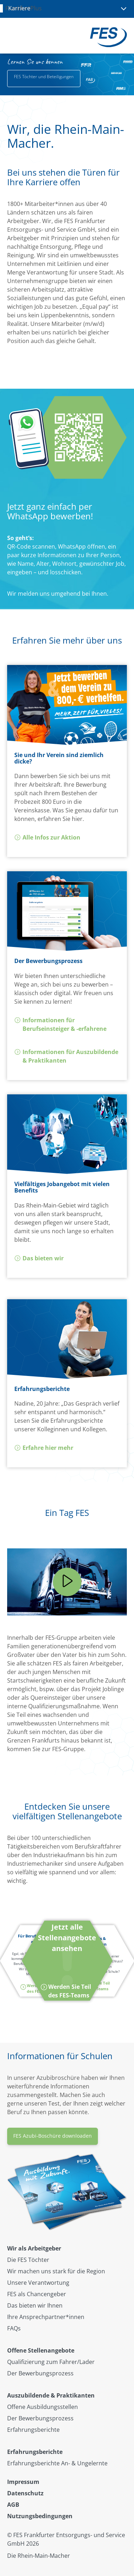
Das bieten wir (39, 1258)
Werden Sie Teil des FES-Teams (95, 1985)
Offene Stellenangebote (40, 2350)
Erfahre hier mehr (43, 1448)
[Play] (67, 1582)
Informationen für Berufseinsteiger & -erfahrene (60, 1024)
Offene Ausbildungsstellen (42, 2407)
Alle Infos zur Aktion (47, 837)
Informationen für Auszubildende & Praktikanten (66, 1056)
